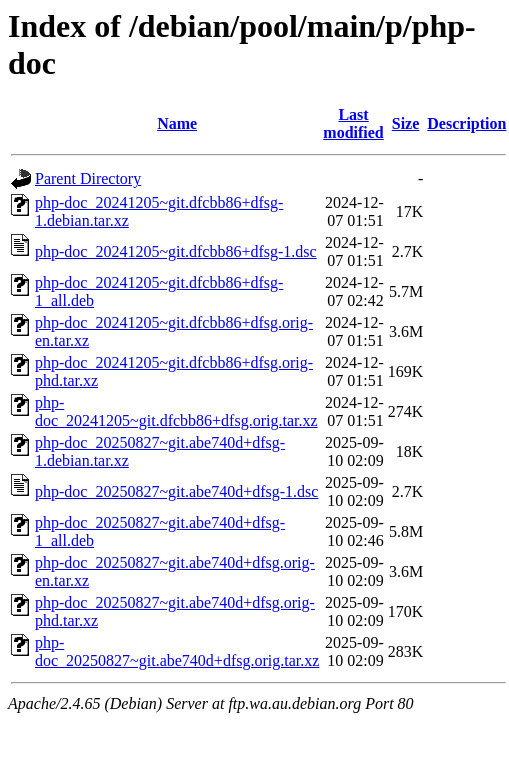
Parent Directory (88, 178)
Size (406, 123)
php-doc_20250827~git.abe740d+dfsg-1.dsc (176, 491)
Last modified (353, 123)
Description (466, 123)
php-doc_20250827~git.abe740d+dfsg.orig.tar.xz (177, 651)
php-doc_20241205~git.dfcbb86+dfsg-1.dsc (176, 251)
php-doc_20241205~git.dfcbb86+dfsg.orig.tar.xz (176, 411)
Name (177, 123)
